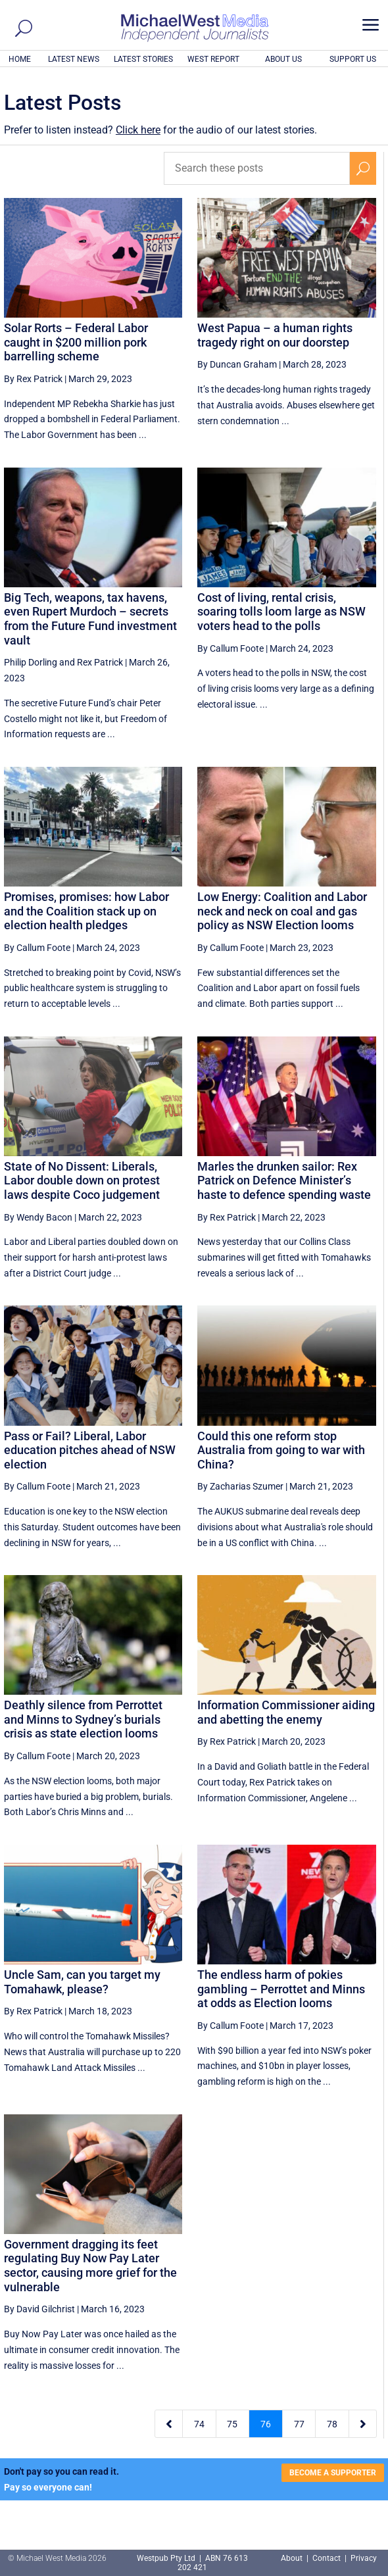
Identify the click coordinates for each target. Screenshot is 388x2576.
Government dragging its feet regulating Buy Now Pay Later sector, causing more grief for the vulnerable (90, 2265)
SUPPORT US (352, 59)
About (292, 2558)
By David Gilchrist (39, 2309)
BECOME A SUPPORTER (332, 2472)
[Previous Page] (169, 2424)
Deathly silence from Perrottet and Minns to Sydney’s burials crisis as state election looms (83, 1719)
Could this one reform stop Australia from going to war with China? (281, 1450)
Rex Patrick (100, 662)
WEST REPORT (213, 59)
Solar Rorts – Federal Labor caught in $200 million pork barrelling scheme (76, 342)
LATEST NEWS (73, 59)
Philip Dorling (30, 662)
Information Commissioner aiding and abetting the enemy (286, 1712)
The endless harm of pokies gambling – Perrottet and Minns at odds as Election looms (281, 1989)
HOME (20, 59)
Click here (138, 130)
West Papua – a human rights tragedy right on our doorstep (274, 335)
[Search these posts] (257, 168)
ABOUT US (283, 59)
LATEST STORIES (143, 59)
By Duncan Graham (237, 364)
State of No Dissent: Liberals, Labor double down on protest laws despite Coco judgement (82, 1180)
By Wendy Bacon (38, 1217)
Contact (326, 2558)
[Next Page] (363, 2424)
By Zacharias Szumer (240, 1486)
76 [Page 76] (265, 2424)
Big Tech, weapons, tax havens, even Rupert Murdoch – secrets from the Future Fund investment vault (90, 619)
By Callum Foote (230, 648)
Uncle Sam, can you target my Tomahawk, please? (82, 1982)
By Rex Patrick (33, 379)
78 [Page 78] (332, 2424)
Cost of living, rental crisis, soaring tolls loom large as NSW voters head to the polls (281, 612)
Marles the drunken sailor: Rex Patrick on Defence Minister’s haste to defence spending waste (284, 1180)
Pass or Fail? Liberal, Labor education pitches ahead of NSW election (90, 1450)
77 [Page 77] (299, 2424)
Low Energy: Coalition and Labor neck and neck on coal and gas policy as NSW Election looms (282, 911)
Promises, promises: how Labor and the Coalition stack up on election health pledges (86, 911)
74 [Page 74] (199, 2424)
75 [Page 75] (232, 2424)
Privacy (364, 2558)
